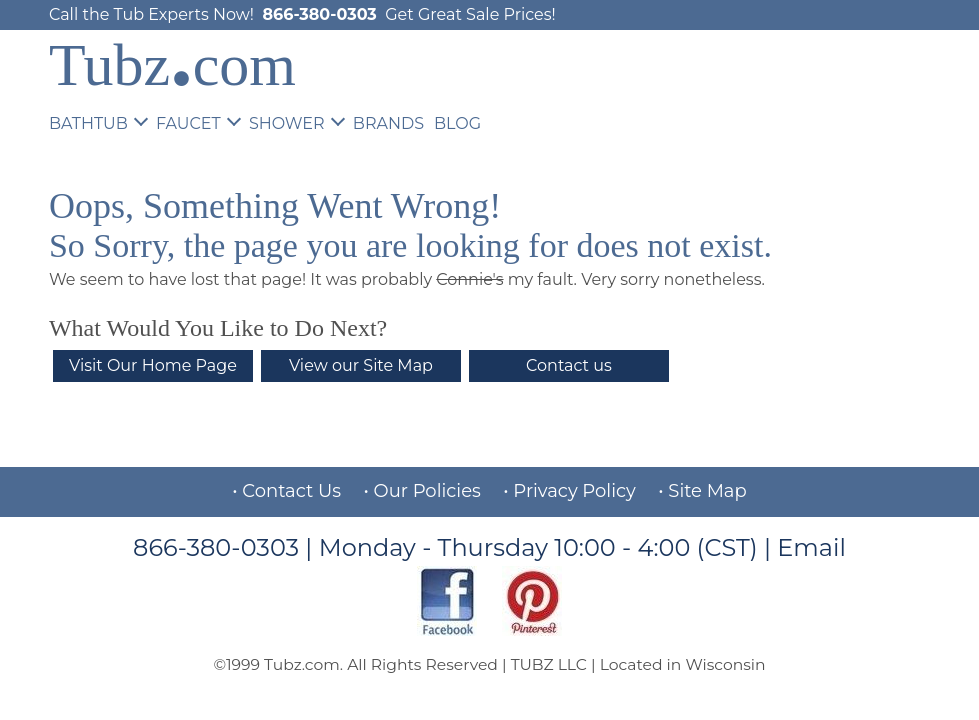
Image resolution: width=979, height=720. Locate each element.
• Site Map (702, 491)
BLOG (457, 123)
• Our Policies (422, 491)
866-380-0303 (319, 14)
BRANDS (388, 123)
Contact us (569, 365)
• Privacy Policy (569, 491)
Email (811, 547)
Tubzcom (172, 65)
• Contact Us (286, 491)
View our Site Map (361, 365)
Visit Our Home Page (153, 365)
